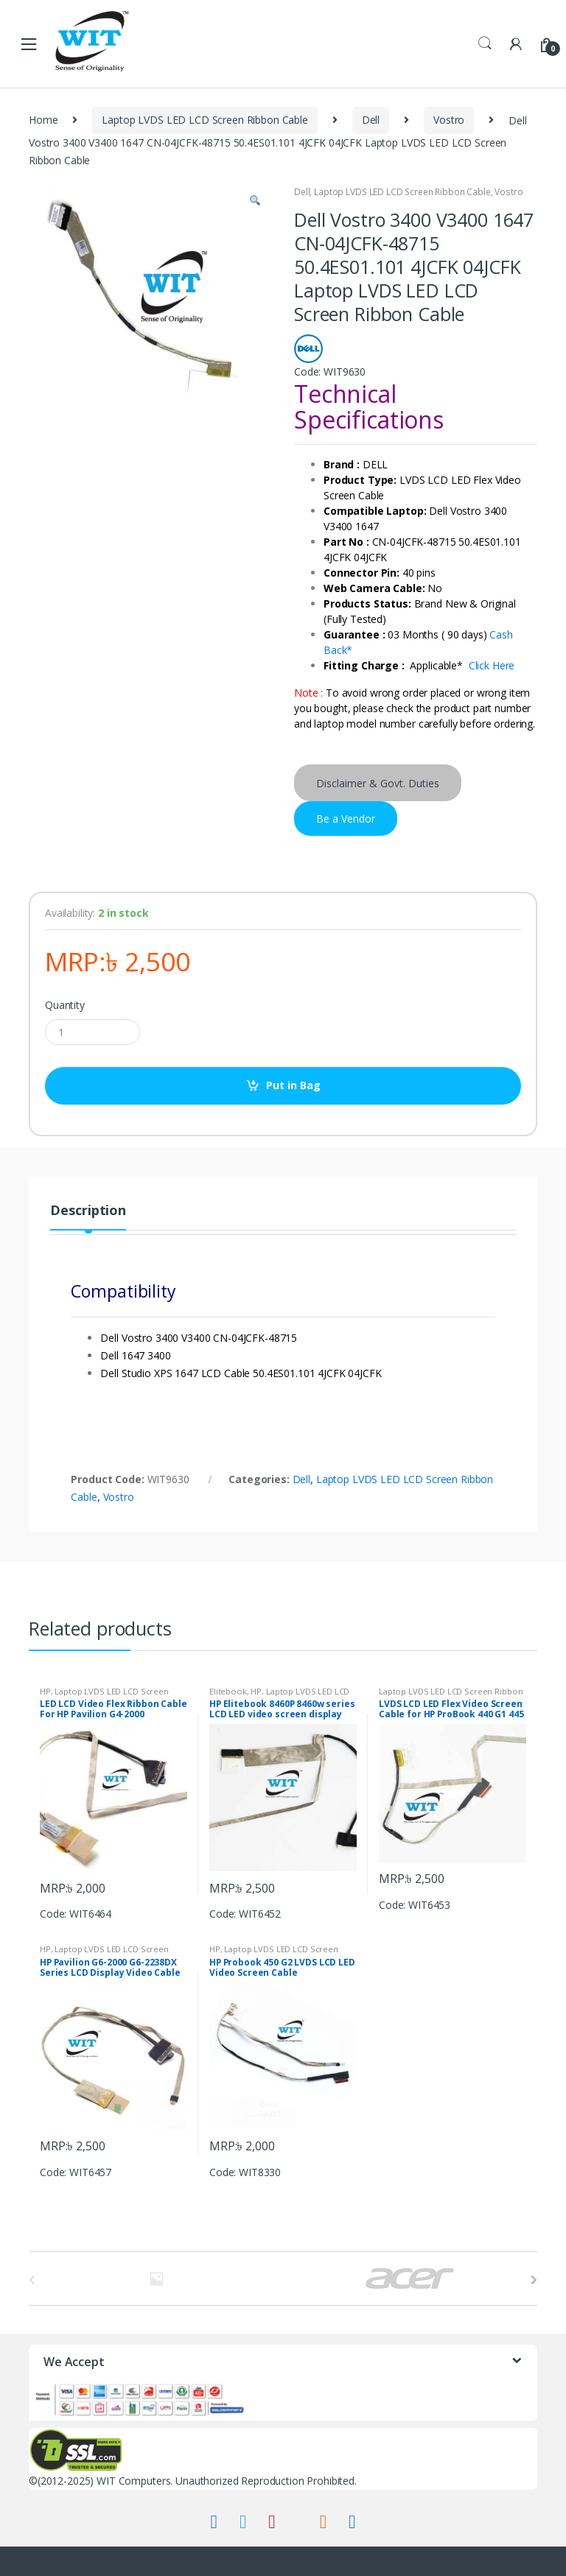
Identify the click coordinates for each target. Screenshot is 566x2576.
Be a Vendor (345, 819)
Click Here (492, 665)
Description (87, 1211)
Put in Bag (293, 1085)
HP (45, 1691)
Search (485, 43)
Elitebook (228, 1691)
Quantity (65, 1005)
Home (43, 120)
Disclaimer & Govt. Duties (377, 783)
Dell (371, 120)
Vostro (448, 120)
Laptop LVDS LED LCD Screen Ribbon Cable (205, 120)
